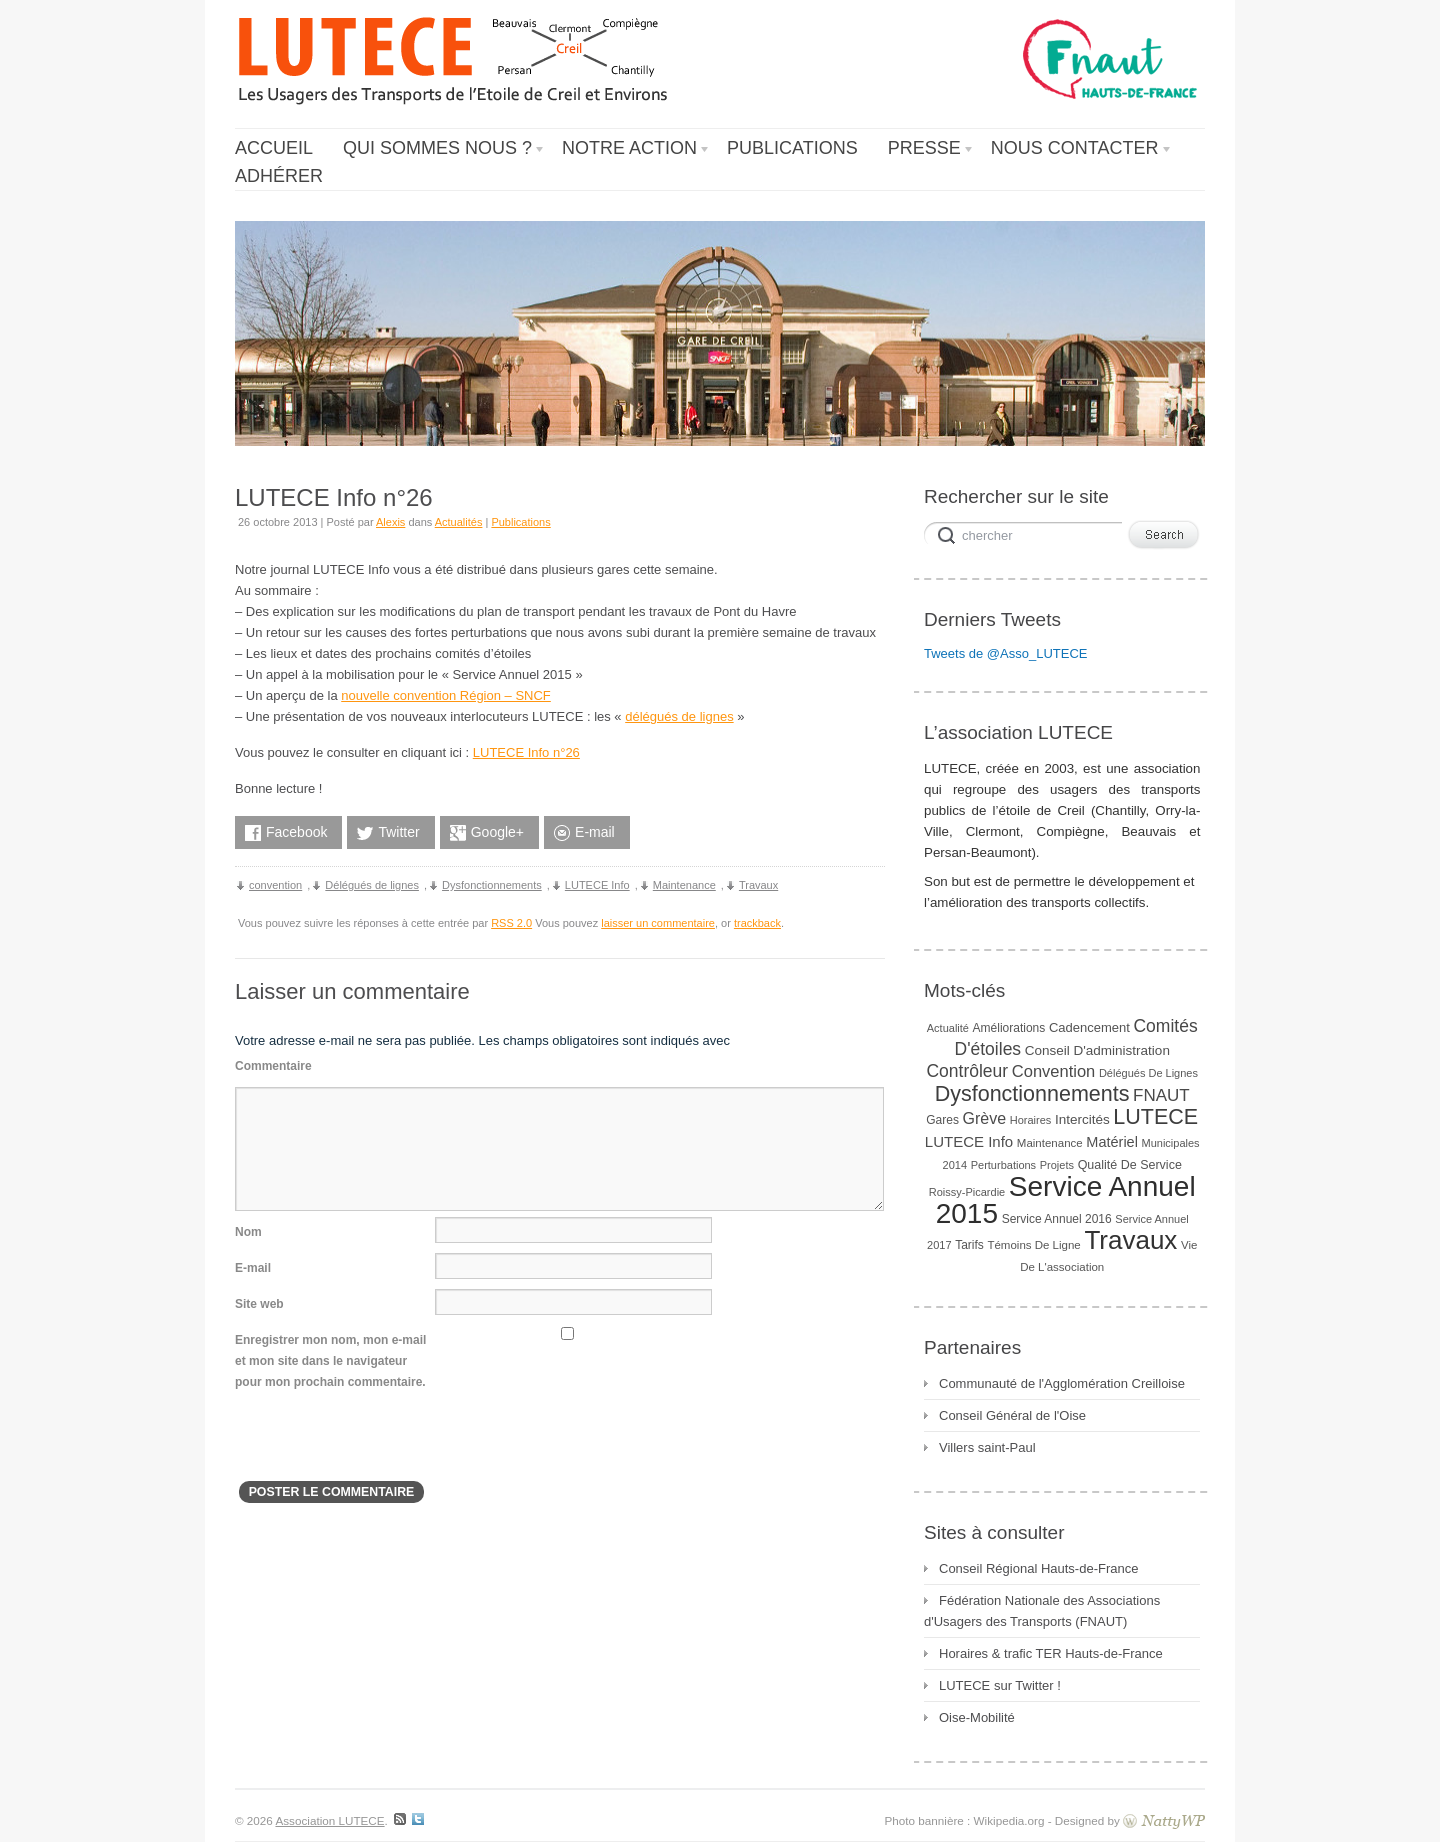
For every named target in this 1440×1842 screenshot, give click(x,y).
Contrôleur (967, 1071)
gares (942, 1120)
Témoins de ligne (1033, 1245)
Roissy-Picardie (967, 1192)
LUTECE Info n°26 (526, 752)
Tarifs (969, 1245)
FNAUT (1161, 1095)
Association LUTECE (329, 1820)
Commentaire (273, 1066)
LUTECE (1155, 1117)
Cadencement (1089, 1027)
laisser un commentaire (658, 923)
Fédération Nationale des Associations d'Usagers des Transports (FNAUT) (1042, 1611)
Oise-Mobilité (977, 1717)
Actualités (459, 522)
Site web (259, 1304)
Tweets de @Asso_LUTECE (1005, 653)
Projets (1057, 1165)
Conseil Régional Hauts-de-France (1038, 1568)
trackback (757, 923)
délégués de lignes (679, 716)
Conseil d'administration (1097, 1050)
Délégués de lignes (372, 885)
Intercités (1082, 1119)
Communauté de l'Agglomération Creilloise (1062, 1383)
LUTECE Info (597, 885)
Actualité (948, 1028)
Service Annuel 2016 (1057, 1219)
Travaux (758, 885)
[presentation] (387, 1442)
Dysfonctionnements (492, 885)
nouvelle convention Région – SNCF (446, 695)
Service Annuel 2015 (1066, 1200)
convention (275, 885)
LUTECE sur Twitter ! (1000, 1685)
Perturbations (1003, 1165)
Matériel (1112, 1142)
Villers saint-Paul (987, 1447)
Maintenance (684, 885)
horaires (1031, 1120)
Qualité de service (1130, 1165)
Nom (248, 1232)
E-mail (253, 1268)
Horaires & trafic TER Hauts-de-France (1051, 1653)
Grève (985, 1118)
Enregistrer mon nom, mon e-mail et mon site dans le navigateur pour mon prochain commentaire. (330, 1361)
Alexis (390, 522)
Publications (520, 522)
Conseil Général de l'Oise (1012, 1415)
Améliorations (1009, 1028)
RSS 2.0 (511, 923)
